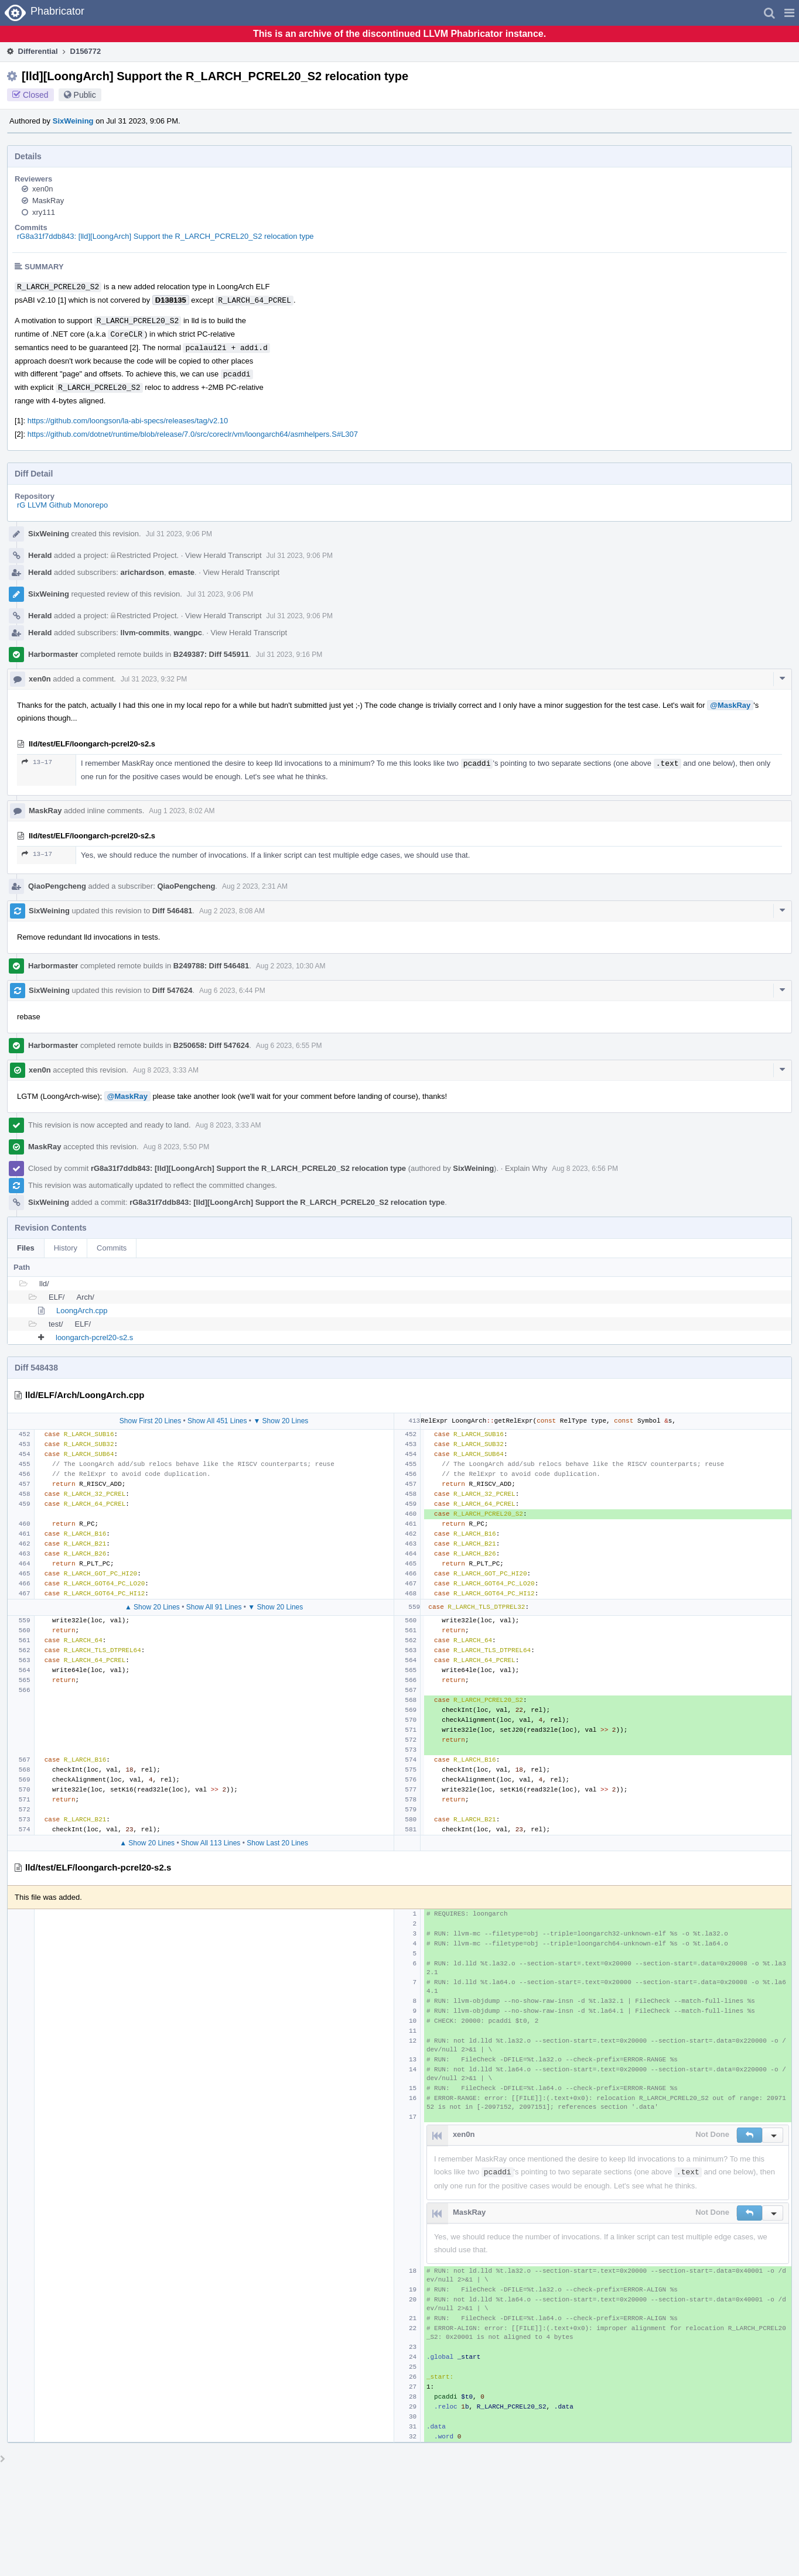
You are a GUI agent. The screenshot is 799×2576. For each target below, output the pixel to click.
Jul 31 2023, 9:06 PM (179, 534)
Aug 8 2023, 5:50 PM (177, 1147)
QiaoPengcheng (57, 886)
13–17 (37, 762)
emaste (181, 572)
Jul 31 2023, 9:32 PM (154, 679)
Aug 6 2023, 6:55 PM (289, 1046)
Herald (40, 555)
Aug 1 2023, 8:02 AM (181, 811)
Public (85, 95)
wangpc (188, 632)
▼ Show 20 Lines (280, 1421)
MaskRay (48, 200)
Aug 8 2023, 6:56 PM (585, 1168)
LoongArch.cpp (81, 1310)
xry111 (43, 212)
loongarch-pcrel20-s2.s (94, 1337)
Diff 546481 (172, 910)
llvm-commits (145, 632)
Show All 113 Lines (210, 1843)
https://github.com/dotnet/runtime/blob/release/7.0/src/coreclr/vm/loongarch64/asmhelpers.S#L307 (193, 434)
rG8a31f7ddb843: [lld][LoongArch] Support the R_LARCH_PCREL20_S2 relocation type (165, 236)
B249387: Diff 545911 (211, 654)
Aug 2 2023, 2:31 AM (255, 886)
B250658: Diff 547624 (211, 1045)
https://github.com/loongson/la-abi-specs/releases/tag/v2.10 (128, 420)
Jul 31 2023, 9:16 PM (289, 654)
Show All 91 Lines (214, 1607)
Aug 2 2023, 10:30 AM (291, 966)
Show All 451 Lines (217, 1421)
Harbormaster (53, 654)
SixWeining (73, 121)
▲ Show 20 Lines (152, 1607)
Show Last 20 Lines (277, 1843)
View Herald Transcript (223, 555)
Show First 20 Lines (150, 1421)
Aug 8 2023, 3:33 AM (166, 1070)
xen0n (42, 188)
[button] (789, 13)
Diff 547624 (172, 990)
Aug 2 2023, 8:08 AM (232, 911)
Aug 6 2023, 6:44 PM (232, 990)
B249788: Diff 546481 (211, 965)
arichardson (142, 572)
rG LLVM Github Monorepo (62, 505)
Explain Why (526, 1168)
